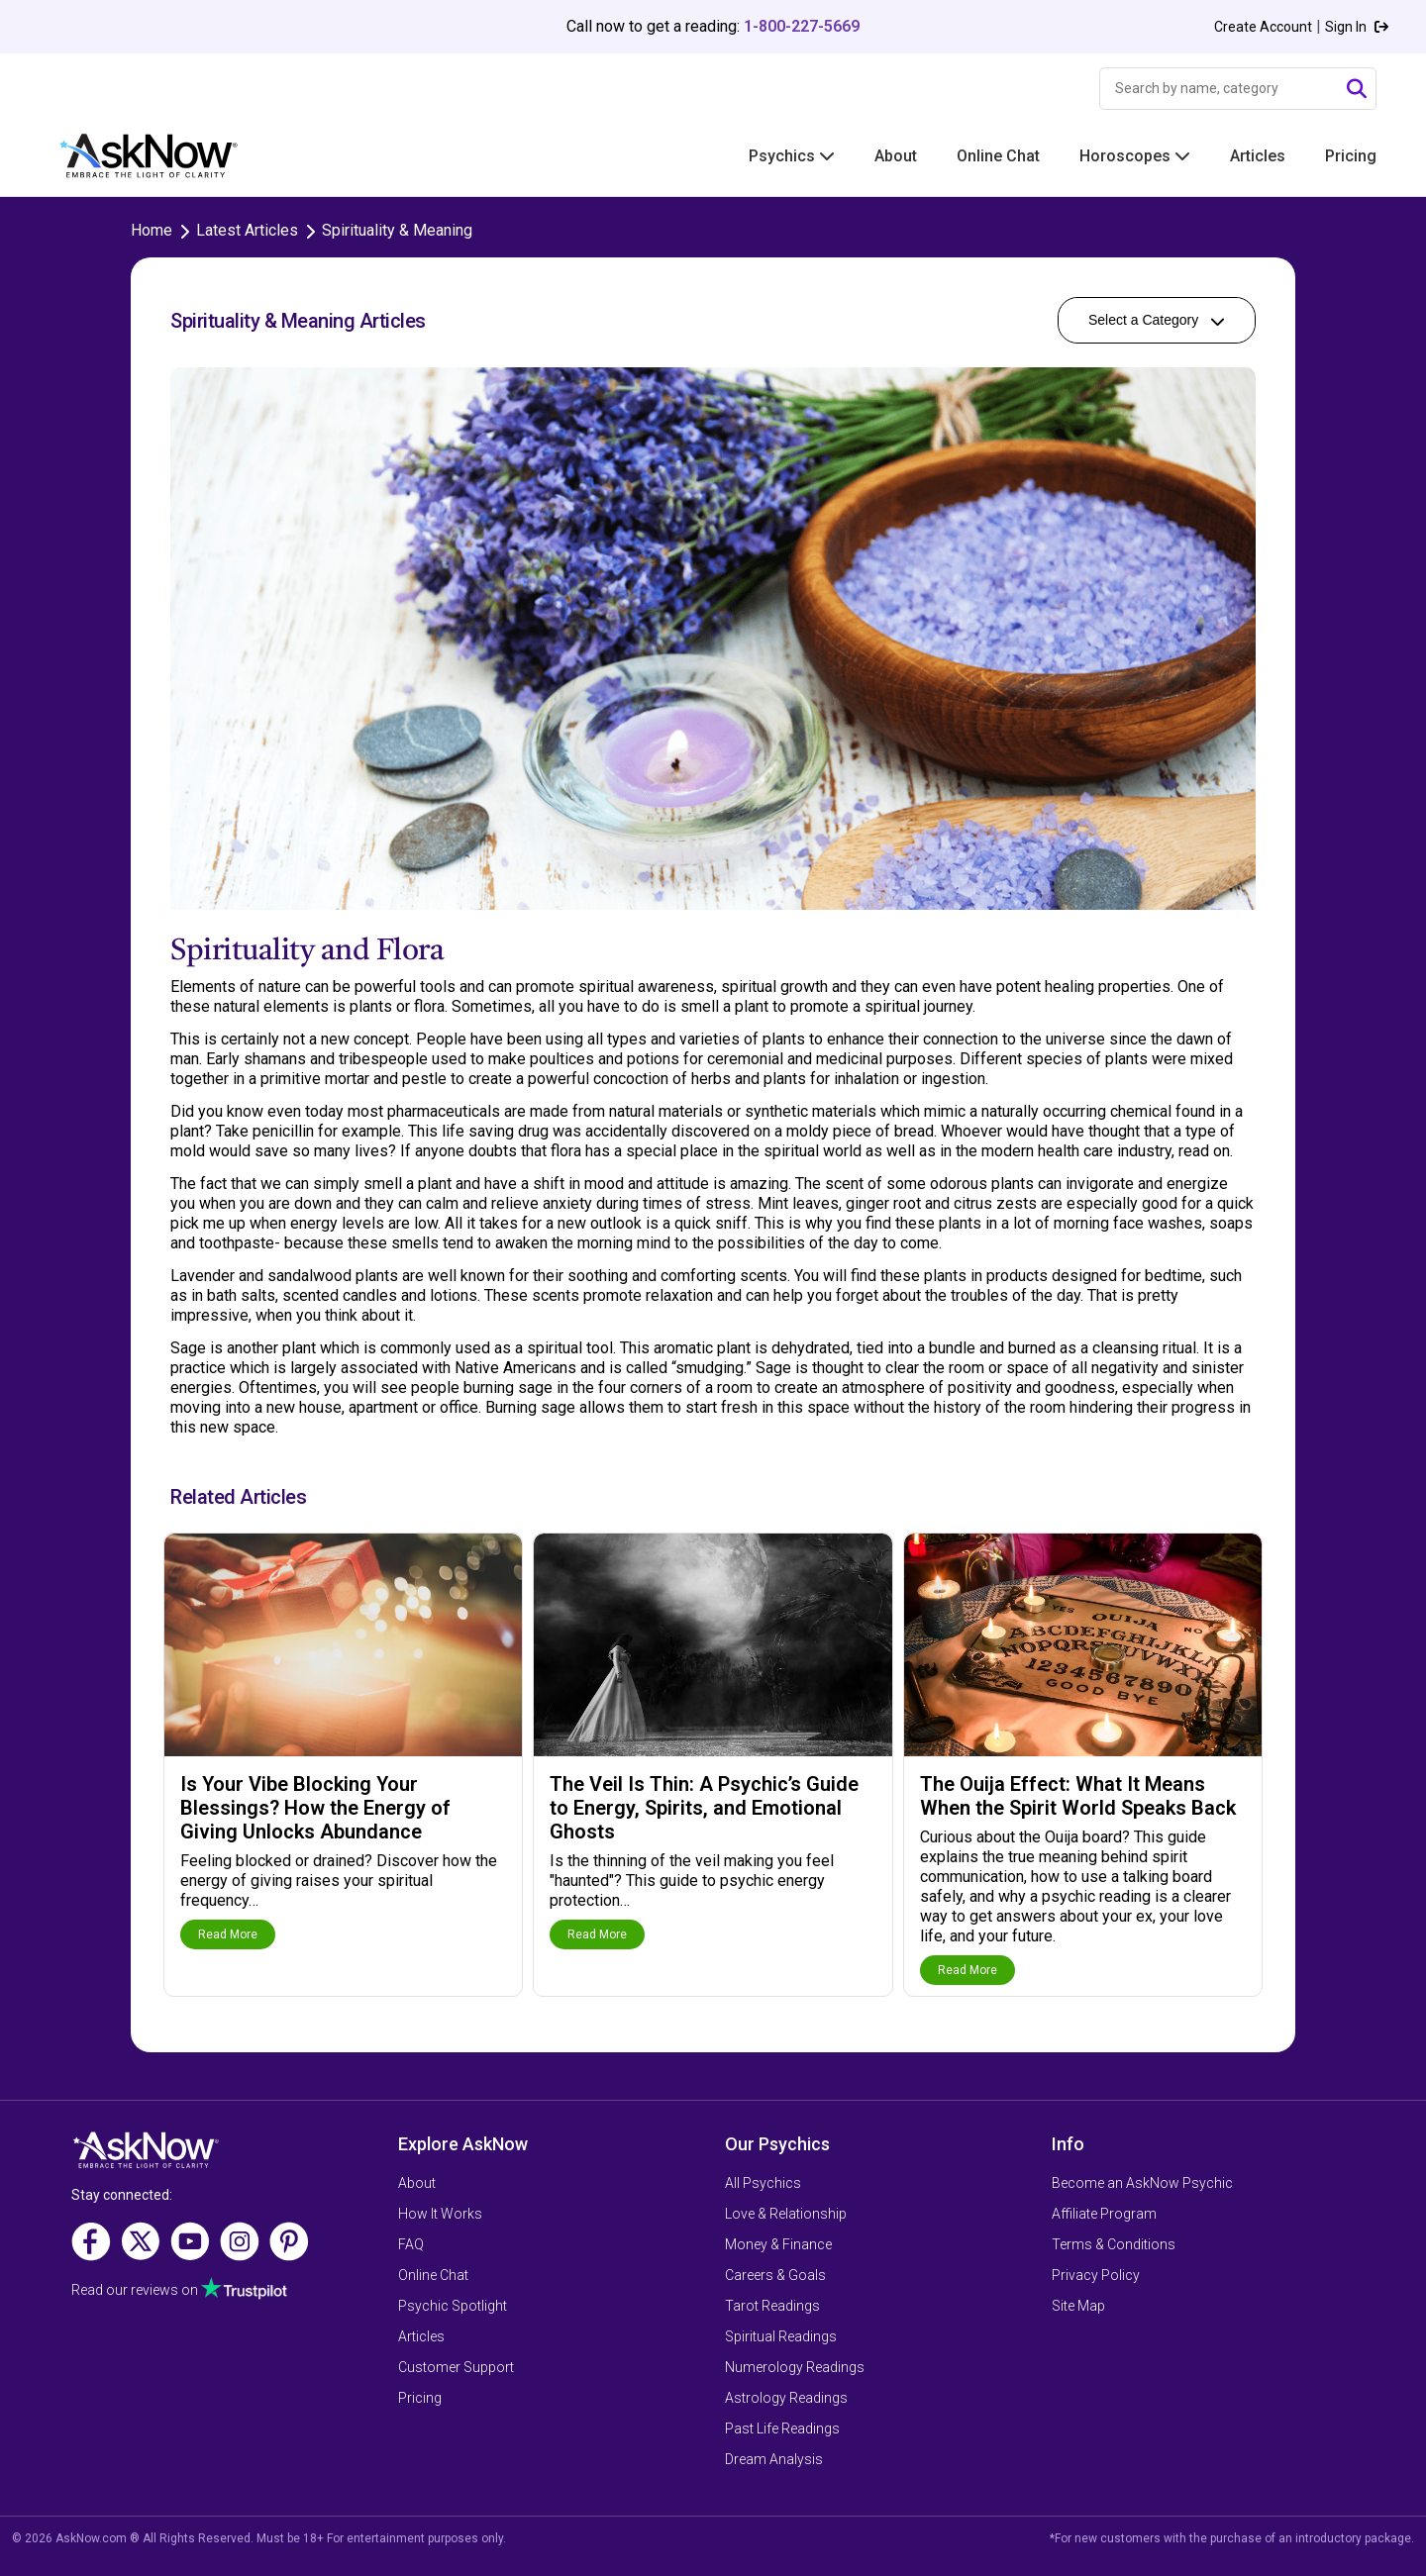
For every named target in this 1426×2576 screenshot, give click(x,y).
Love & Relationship (786, 2214)
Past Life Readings (782, 2428)
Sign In (1356, 27)
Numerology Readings (795, 2367)
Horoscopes (1134, 156)
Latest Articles (247, 230)
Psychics (792, 156)
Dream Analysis (774, 2459)
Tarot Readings (772, 2306)
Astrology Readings (786, 2398)
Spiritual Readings (781, 2336)
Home (151, 230)
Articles (1257, 156)
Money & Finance (778, 2244)
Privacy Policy (1096, 2275)
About (895, 156)
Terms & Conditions (1113, 2244)
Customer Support (456, 2367)
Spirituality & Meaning (397, 230)
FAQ (411, 2244)
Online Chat (998, 156)
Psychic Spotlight (452, 2306)
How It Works (440, 2214)
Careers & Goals (775, 2275)
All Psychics (763, 2183)
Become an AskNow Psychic (1142, 2183)
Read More (227, 1934)
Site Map (1078, 2306)
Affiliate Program (1104, 2214)
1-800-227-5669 (802, 26)
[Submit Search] (1357, 89)
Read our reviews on (134, 2291)
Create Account (1263, 27)
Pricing (1350, 156)
